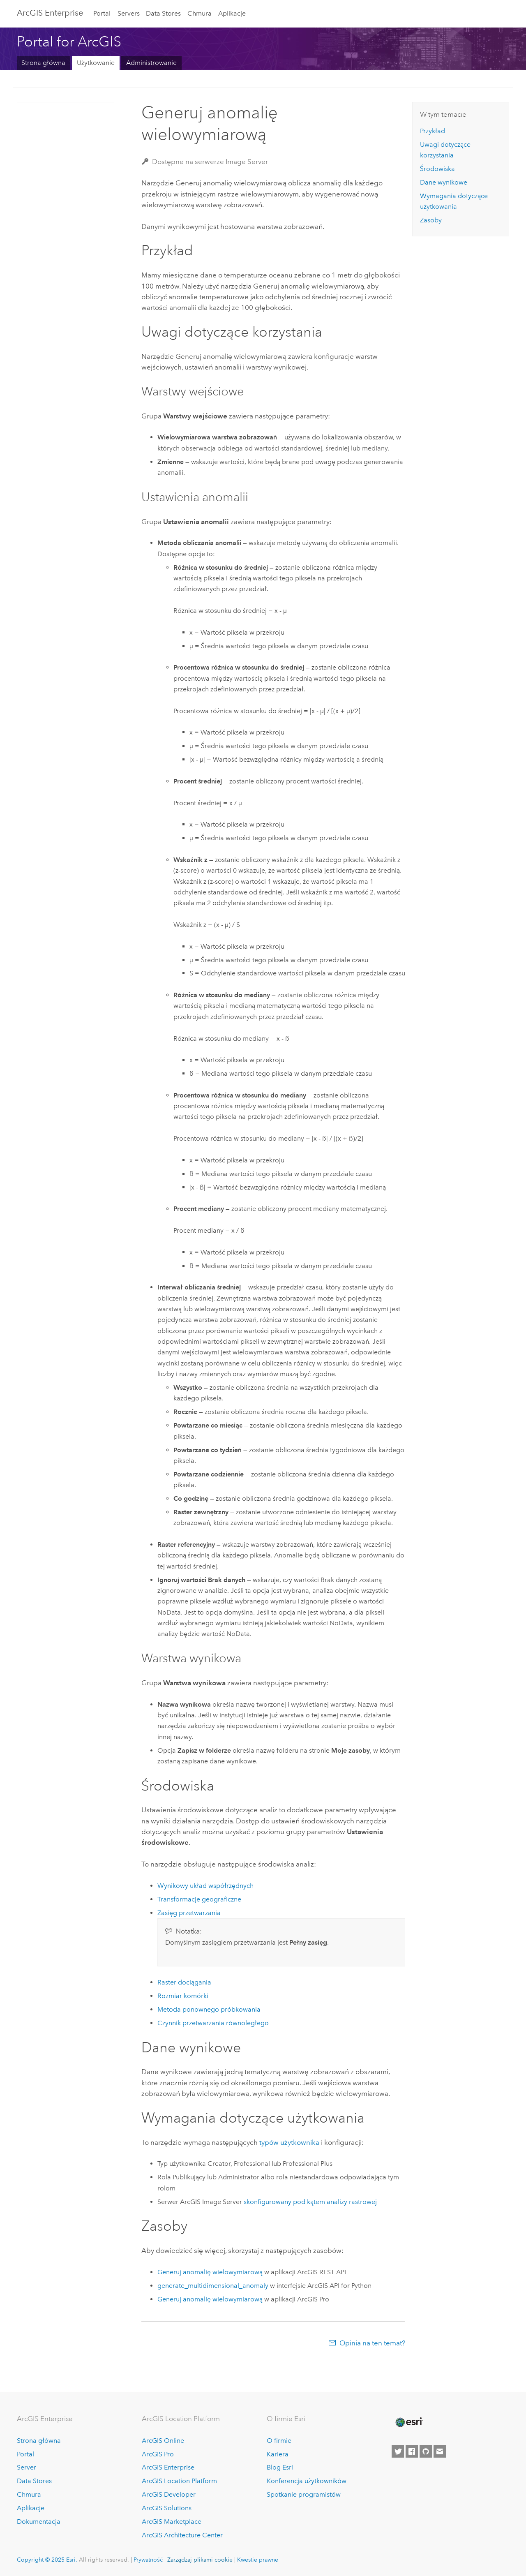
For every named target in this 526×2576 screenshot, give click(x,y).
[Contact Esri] (440, 2451)
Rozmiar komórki (182, 1996)
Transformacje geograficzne (199, 1899)
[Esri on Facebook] (412, 2451)
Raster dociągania (184, 1982)
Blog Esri (280, 2467)
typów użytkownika (289, 2142)
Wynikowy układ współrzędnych (205, 1886)
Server (26, 2467)
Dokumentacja (38, 2521)
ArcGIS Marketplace (171, 2521)
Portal (102, 13)
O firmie (279, 2440)
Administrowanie (151, 63)
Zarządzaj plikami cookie (200, 2559)
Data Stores (163, 13)
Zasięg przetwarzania (189, 1913)
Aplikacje (232, 13)
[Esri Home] (408, 2422)
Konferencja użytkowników (306, 2481)
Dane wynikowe (443, 182)
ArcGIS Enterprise (50, 13)
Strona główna (43, 63)
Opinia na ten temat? (372, 2343)
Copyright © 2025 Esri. (47, 2559)
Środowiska (437, 169)
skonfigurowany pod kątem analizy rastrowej (310, 2202)
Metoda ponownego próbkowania (209, 2009)
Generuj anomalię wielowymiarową (210, 2272)
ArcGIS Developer (169, 2494)
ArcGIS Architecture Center (182, 2535)
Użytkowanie (96, 63)
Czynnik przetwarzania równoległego (213, 2023)
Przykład (432, 131)
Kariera (277, 2454)
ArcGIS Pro (158, 2454)
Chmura (199, 13)
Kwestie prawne (257, 2559)
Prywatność (148, 2559)
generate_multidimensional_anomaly (212, 2286)
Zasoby (431, 220)
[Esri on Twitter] (398, 2451)
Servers (129, 13)
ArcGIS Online (163, 2440)
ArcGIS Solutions (166, 2508)
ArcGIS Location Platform (179, 2481)
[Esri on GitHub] (426, 2451)
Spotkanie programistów (304, 2494)
